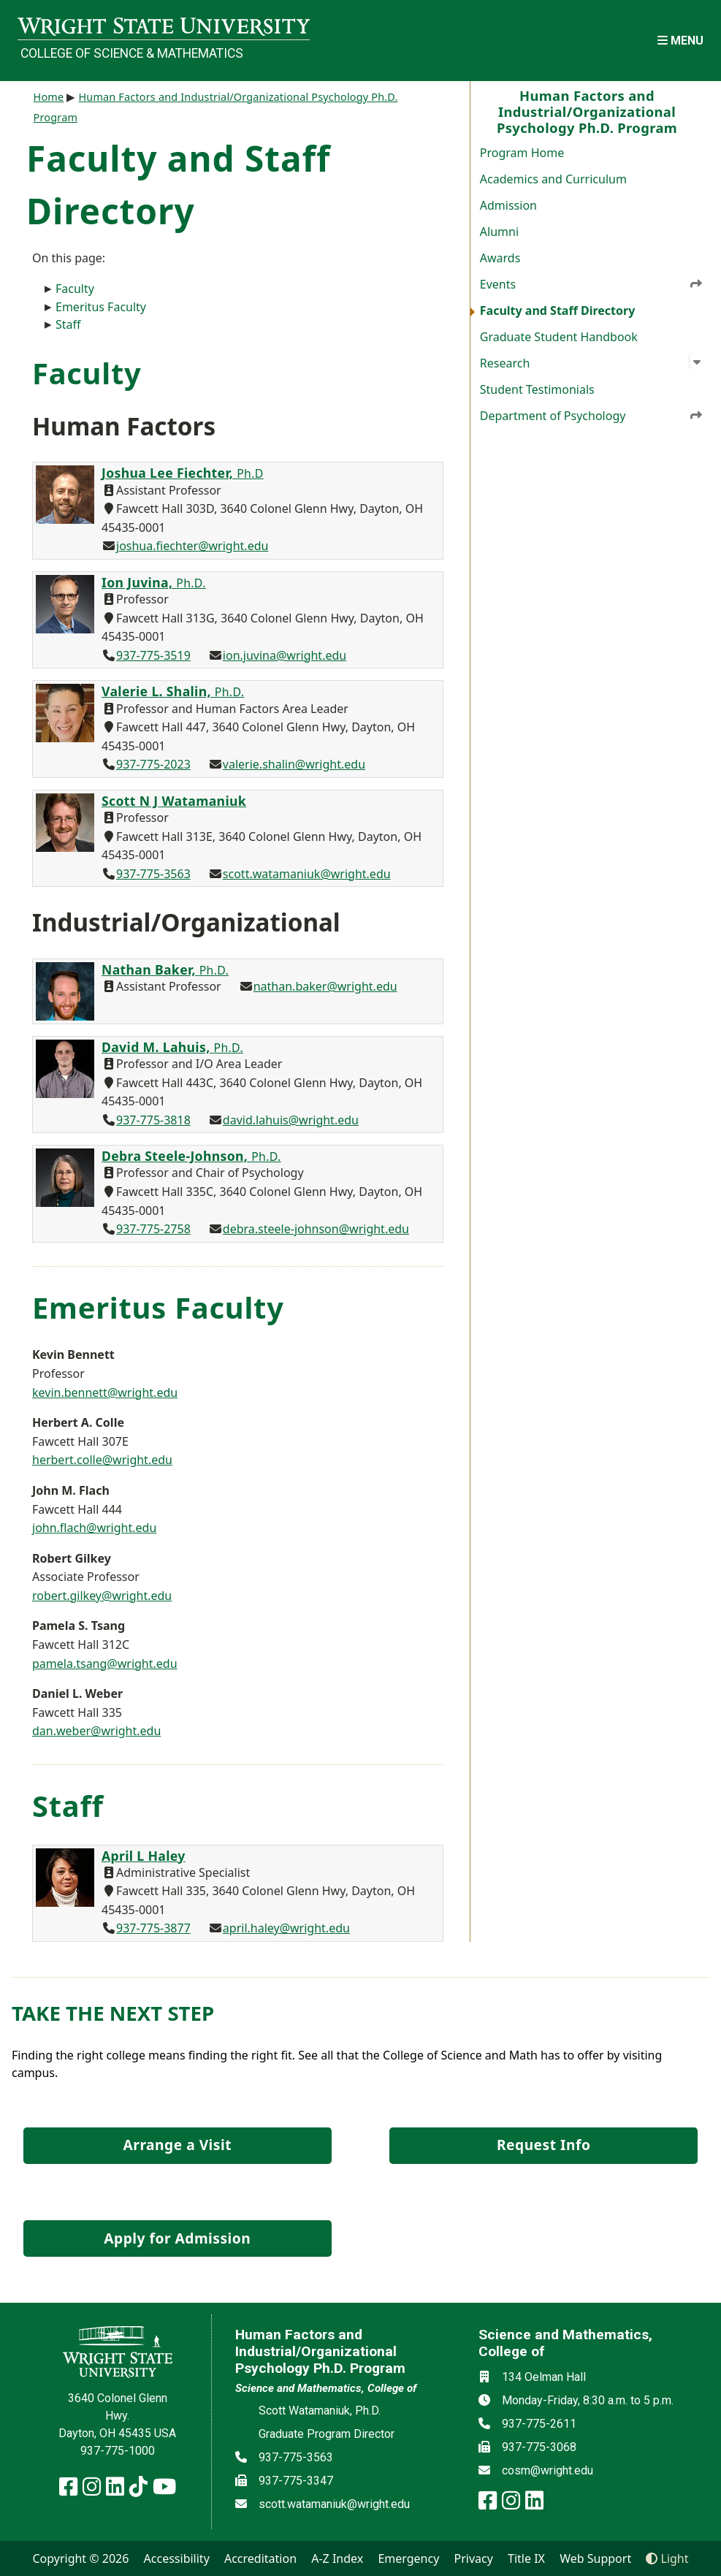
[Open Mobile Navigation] (680, 40)
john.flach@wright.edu (94, 1528)
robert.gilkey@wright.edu (102, 1596)
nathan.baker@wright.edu (325, 986)
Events (591, 283)
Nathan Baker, (165, 969)
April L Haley (144, 1855)
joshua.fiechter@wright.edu (192, 546)
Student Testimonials (537, 389)
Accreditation (260, 2558)
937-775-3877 (153, 1928)
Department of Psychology (591, 415)
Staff (68, 324)
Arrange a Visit (177, 2144)
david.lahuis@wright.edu (291, 1120)
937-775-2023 (153, 764)
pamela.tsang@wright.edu (105, 1663)
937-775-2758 (153, 1229)
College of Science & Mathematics (131, 53)
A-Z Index (337, 2558)
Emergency (408, 2558)
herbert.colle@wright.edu (102, 1460)
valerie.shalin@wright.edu (294, 764)
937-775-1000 (117, 2451)
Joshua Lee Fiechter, (183, 472)
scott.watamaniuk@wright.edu (307, 874)
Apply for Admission (177, 2238)
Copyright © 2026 (80, 2558)
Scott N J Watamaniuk (174, 800)
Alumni (499, 232)
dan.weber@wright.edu (96, 1731)
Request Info (543, 2144)
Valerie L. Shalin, (173, 691)
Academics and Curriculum (553, 179)
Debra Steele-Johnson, (191, 1156)
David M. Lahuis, (172, 1047)
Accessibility (177, 2558)
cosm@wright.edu (547, 2470)
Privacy (473, 2558)
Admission (508, 205)
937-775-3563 (153, 874)
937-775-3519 (153, 655)
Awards (500, 258)
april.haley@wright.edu (286, 1928)
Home (49, 97)
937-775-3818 (153, 1120)
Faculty (75, 289)
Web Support (595, 2558)
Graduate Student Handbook (559, 337)
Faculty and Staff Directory (558, 310)
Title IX (526, 2558)
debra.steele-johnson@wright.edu (316, 1229)
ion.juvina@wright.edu (284, 655)
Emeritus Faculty (101, 307)
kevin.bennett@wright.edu (105, 1392)
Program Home (522, 153)
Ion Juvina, (154, 582)
